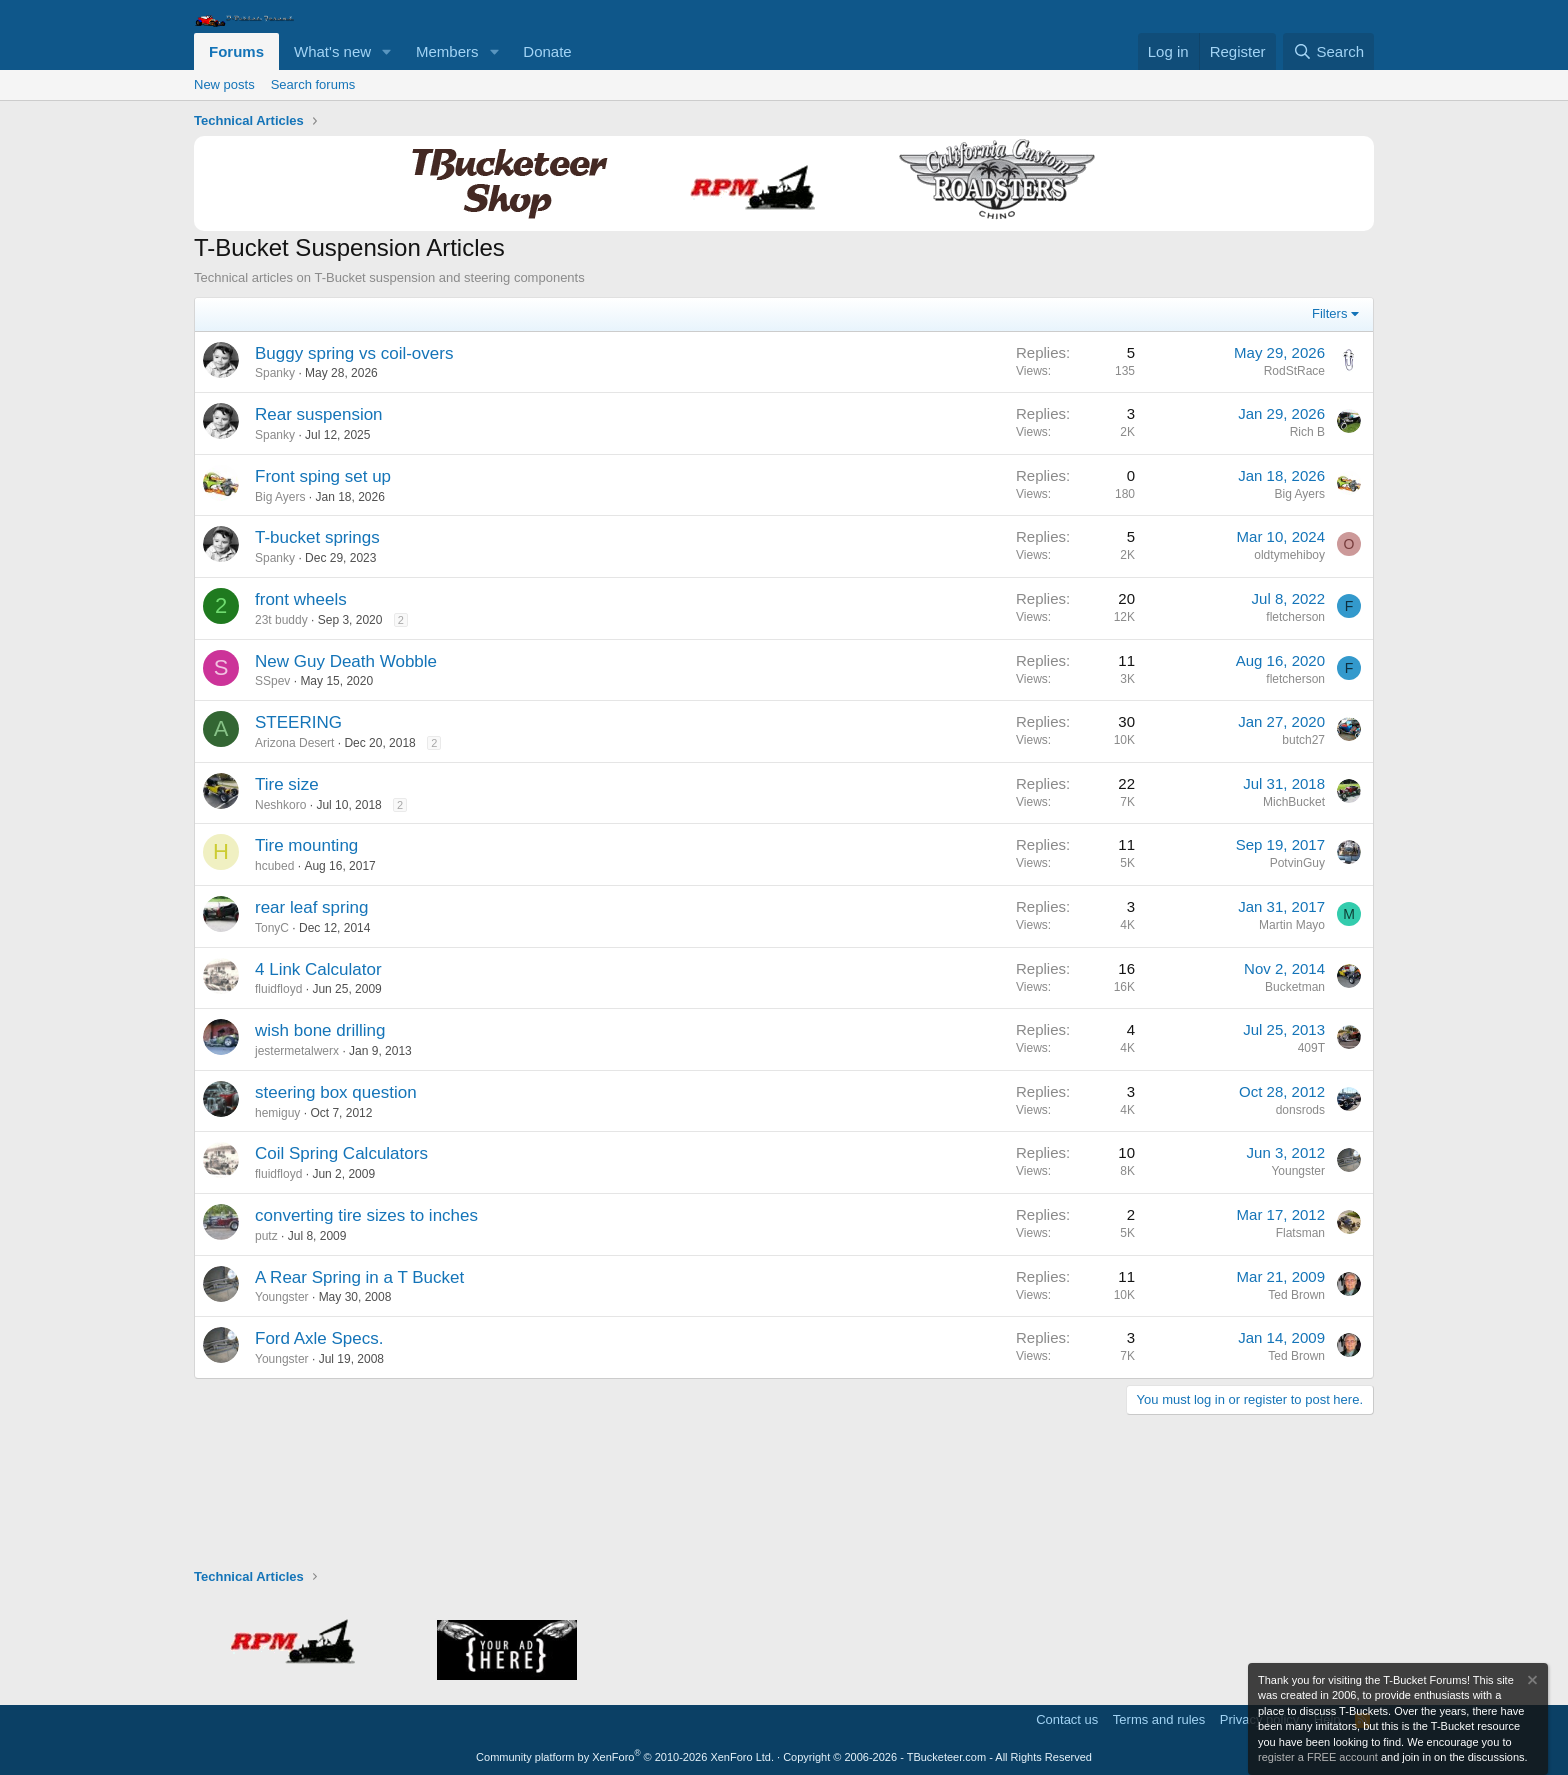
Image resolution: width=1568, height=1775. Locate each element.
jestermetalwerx (297, 1051)
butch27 (1303, 740)
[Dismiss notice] (1531, 1682)
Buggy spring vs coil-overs (354, 353)
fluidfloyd (278, 989)
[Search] (1328, 51)
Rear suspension (319, 414)
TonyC (272, 928)
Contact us (1067, 1719)
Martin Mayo (1292, 925)
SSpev (272, 681)
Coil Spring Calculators (341, 1153)
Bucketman (1295, 987)
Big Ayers (280, 497)
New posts (224, 84)
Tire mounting (306, 845)
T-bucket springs (317, 537)
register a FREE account (1318, 1757)
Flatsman (1300, 1233)
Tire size (287, 784)
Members (447, 51)
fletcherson (1295, 617)
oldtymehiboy (1289, 555)
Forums (236, 51)
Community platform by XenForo (625, 1757)
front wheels (301, 599)
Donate (547, 51)
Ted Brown (1296, 1295)
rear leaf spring (311, 907)
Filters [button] (1329, 313)
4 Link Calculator (318, 969)
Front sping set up (323, 476)
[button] (387, 51)
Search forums (313, 84)
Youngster (1298, 1171)
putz (266, 1236)
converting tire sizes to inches (366, 1215)
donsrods (1300, 1110)
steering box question (336, 1092)
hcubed (274, 866)
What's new (332, 51)
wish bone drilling (320, 1030)
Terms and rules (1159, 1719)
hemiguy (277, 1113)
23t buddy (281, 620)
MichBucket (1294, 802)
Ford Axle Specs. (319, 1338)
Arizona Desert (294, 743)
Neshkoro (280, 805)
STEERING (298, 722)
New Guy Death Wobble (346, 661)
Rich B (1307, 432)
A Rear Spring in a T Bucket (359, 1277)
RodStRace (1294, 371)
